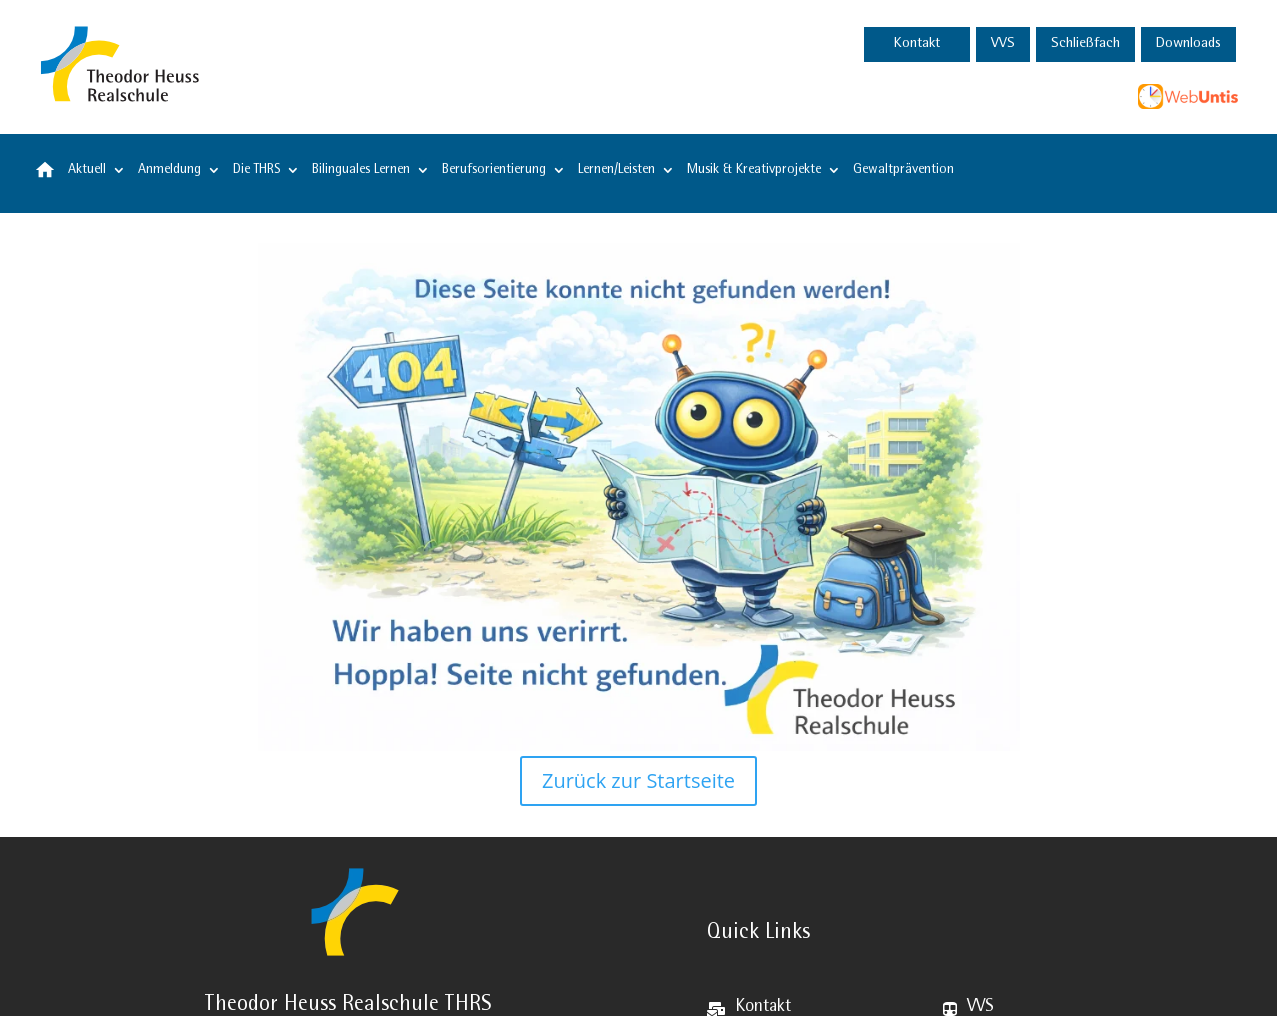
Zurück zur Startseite (638, 780)
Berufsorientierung (494, 170)
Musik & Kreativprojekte (754, 170)
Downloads (1188, 44)
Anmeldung (169, 170)
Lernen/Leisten (616, 170)
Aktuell (87, 170)
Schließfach (1085, 44)
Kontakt (917, 44)
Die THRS (256, 170)
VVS (1003, 44)
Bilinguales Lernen (361, 170)
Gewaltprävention (903, 170)
